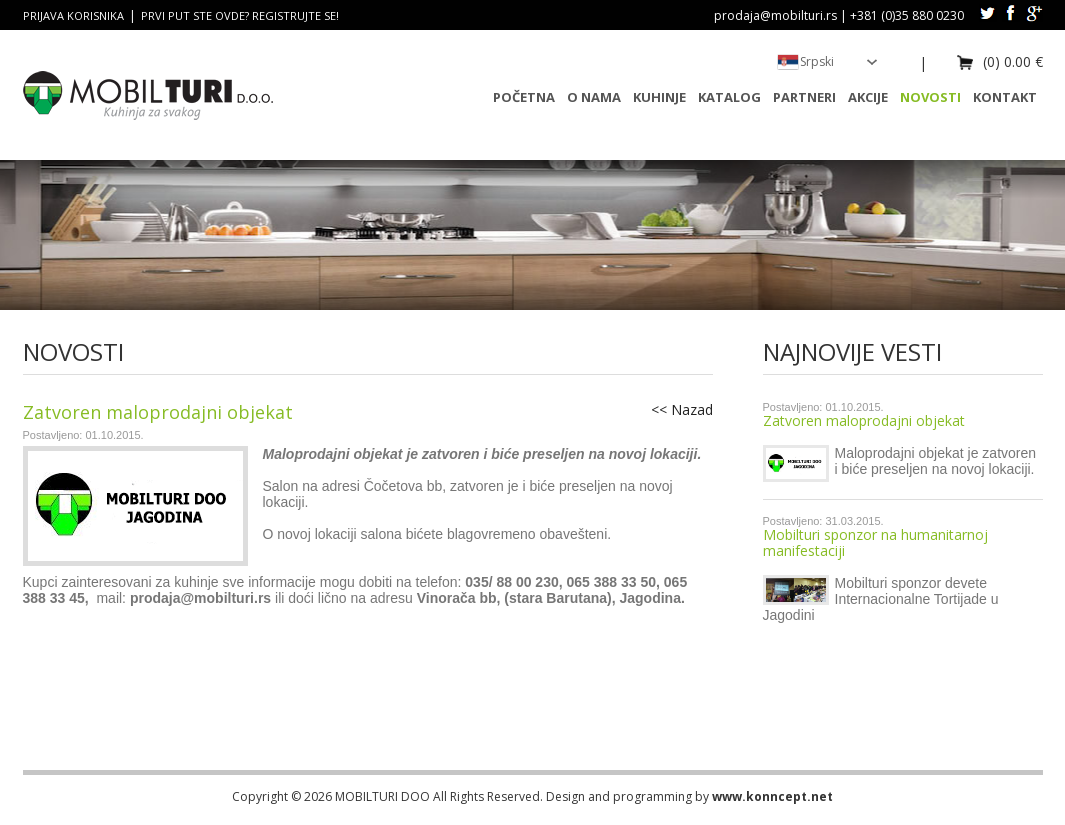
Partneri (804, 97)
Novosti (930, 97)
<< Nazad (682, 409)
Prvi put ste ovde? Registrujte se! (240, 15)
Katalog (729, 97)
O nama (594, 97)
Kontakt (1005, 97)
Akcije (868, 97)
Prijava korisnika (73, 15)
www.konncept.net (772, 796)
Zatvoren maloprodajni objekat (864, 420)
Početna (524, 97)
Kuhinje (659, 97)
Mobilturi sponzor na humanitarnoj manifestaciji (875, 542)
